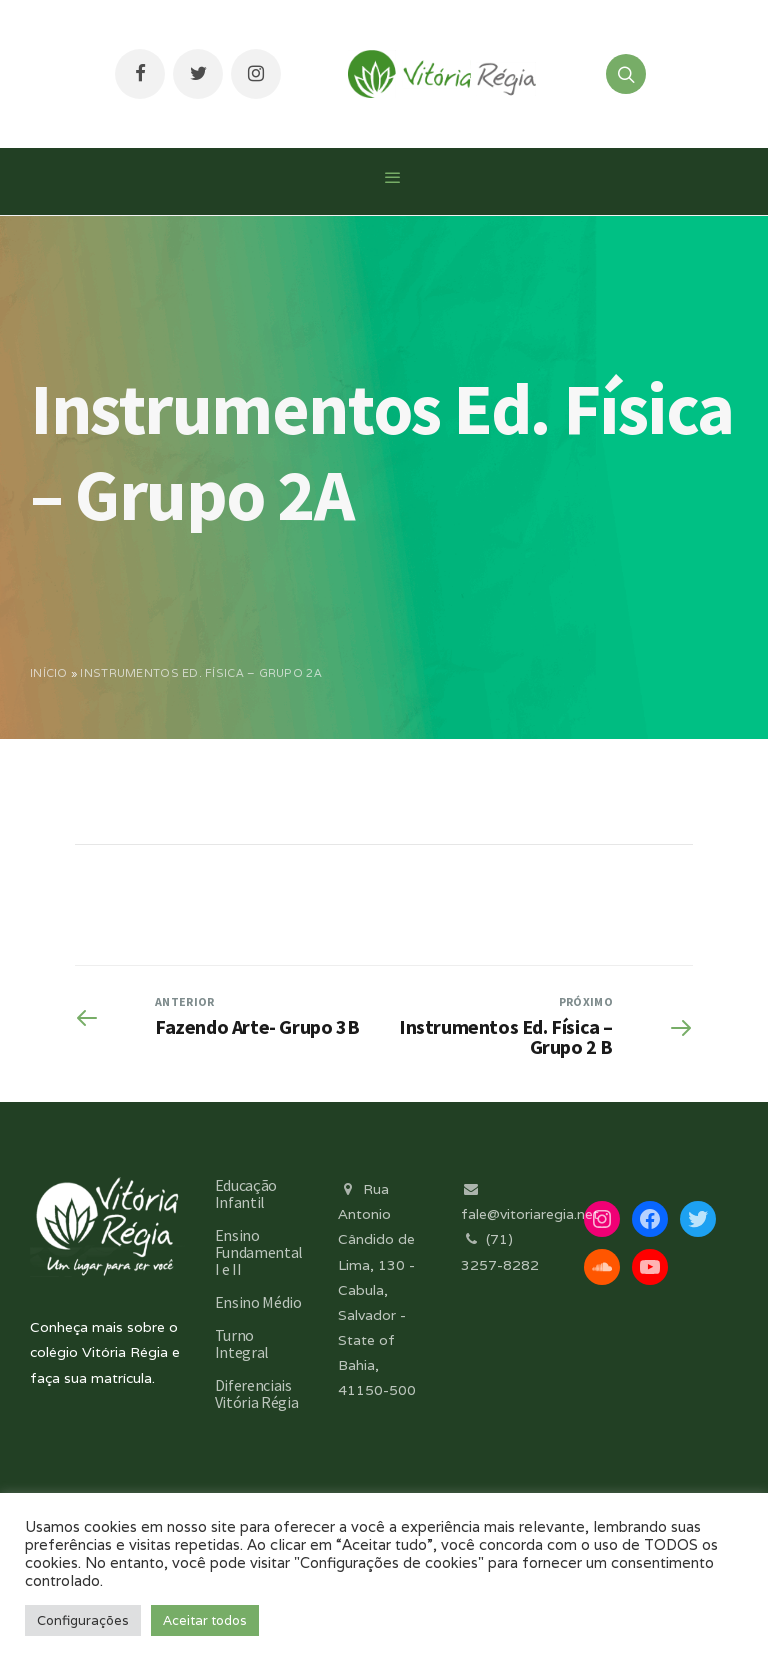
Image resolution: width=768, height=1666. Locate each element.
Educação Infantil (246, 1193)
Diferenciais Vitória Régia (257, 1393)
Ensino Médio (258, 1302)
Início (49, 673)
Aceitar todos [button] (205, 1620)
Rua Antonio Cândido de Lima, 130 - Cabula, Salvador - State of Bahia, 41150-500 (377, 1290)
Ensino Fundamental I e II (259, 1252)
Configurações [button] (83, 1620)
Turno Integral (242, 1343)
